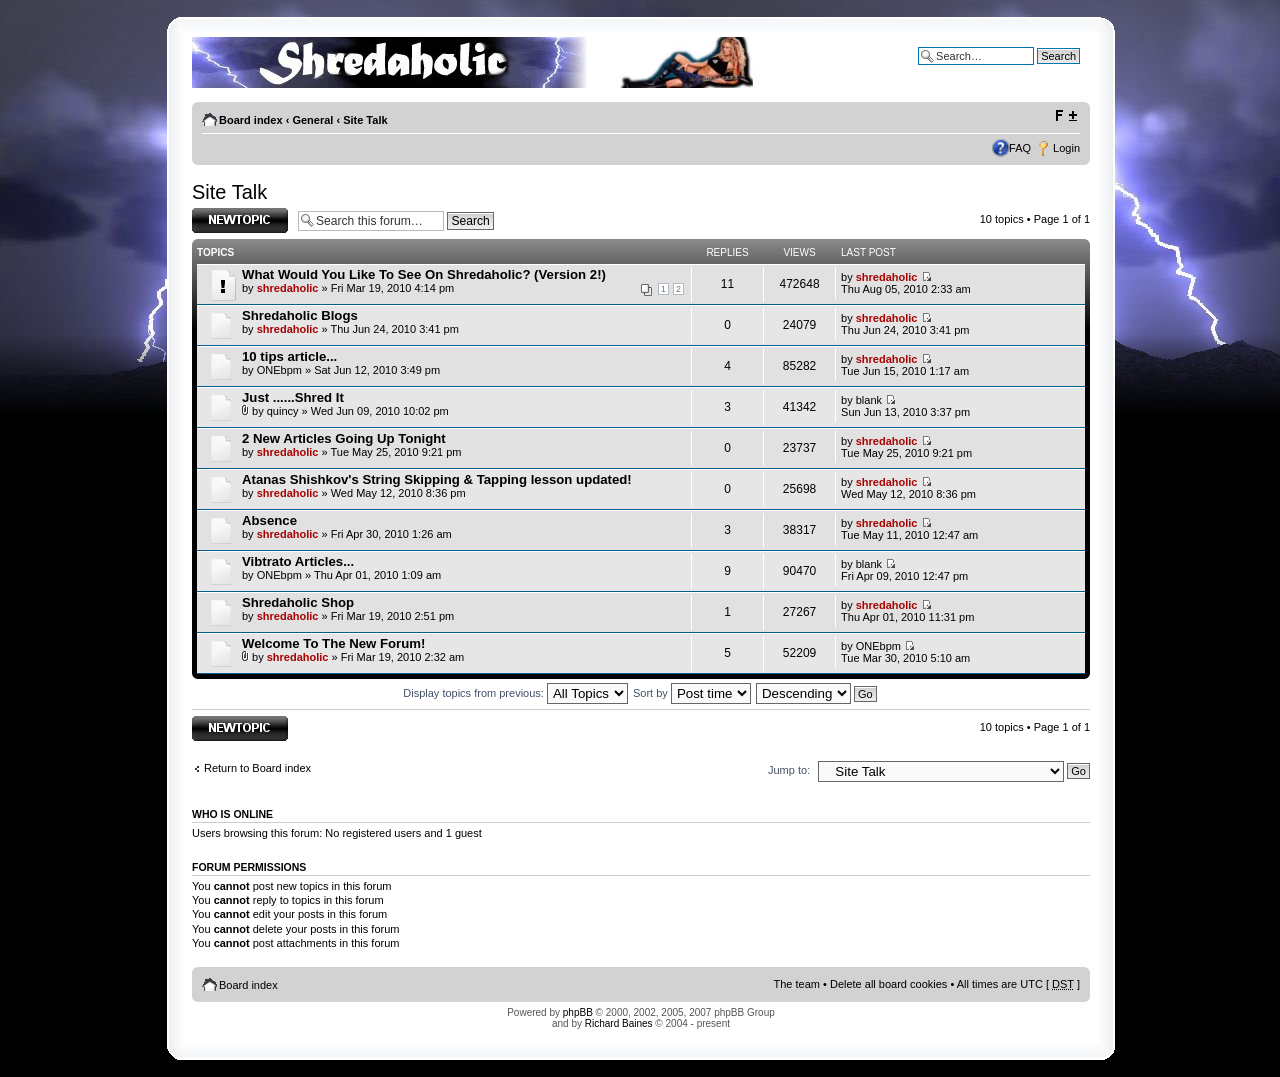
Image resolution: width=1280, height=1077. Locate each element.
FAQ (1020, 148)
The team (797, 984)
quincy (283, 411)
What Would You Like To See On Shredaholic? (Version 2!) (424, 274)
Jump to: (789, 770)
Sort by (692, 693)
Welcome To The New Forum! (333, 643)
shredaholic (288, 288)
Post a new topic (240, 220)
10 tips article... (289, 356)
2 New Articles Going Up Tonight (344, 438)
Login (1066, 148)
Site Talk (365, 120)
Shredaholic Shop (298, 602)
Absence (269, 520)
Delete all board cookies (888, 984)
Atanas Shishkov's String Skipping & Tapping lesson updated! (437, 479)
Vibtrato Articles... (298, 561)
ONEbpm (279, 370)
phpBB (578, 1012)
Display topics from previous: (515, 693)
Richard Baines (619, 1023)
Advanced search (1037, 71)
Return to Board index (257, 768)
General (312, 120)
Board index (251, 120)
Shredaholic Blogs (300, 315)
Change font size (1065, 116)
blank (869, 400)
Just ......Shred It (293, 397)
